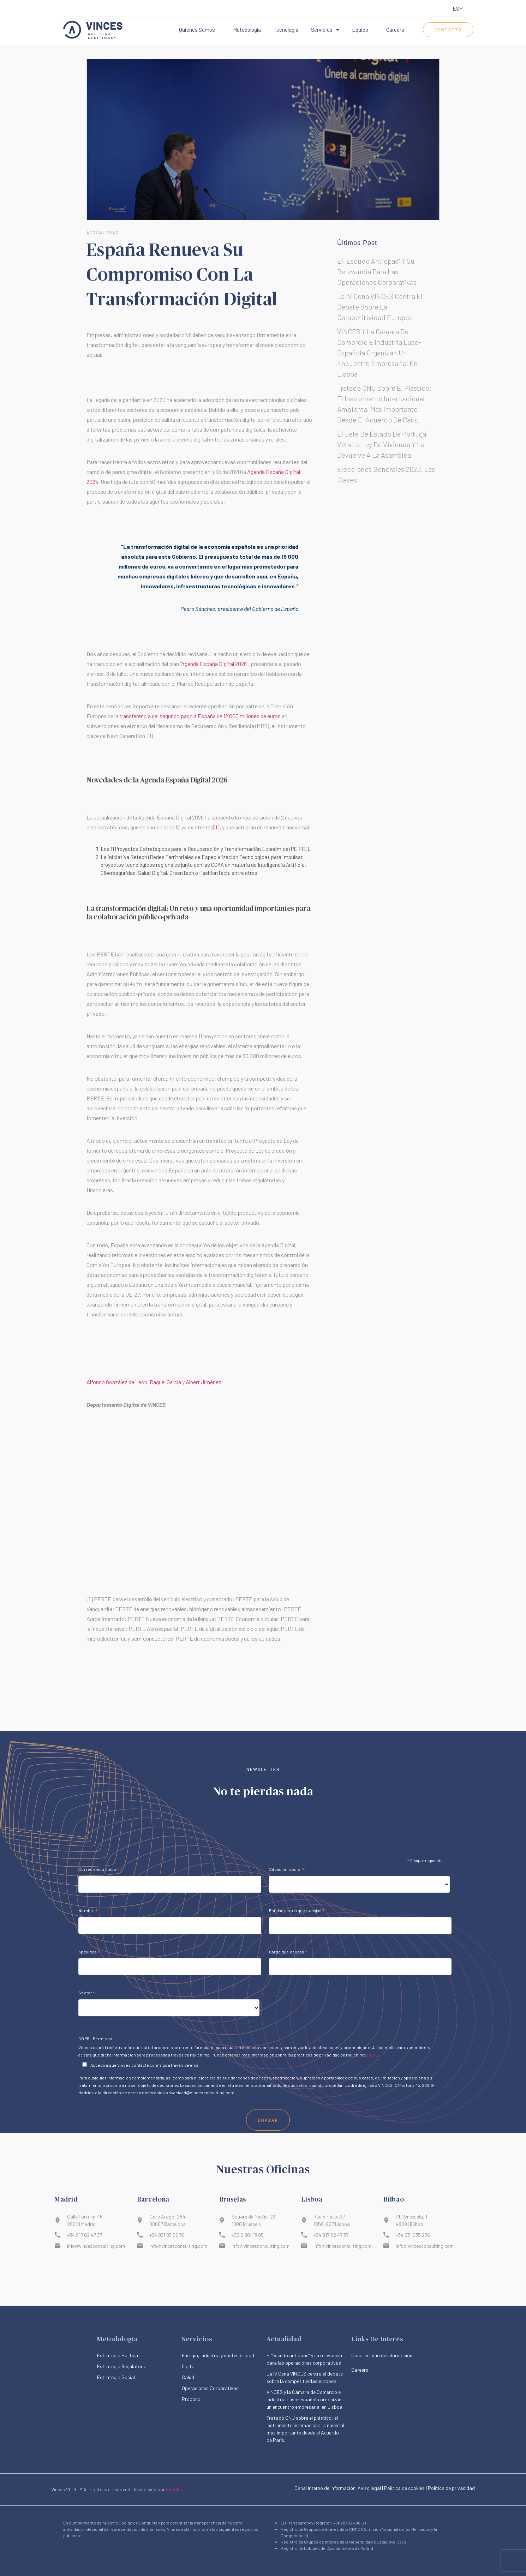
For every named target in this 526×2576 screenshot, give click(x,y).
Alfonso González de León (116, 1382)
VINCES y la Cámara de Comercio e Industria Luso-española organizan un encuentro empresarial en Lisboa (379, 352)
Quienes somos (197, 29)
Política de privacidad (451, 2488)
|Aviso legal (369, 2488)
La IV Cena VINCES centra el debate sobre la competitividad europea (380, 307)
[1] (216, 827)
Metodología (247, 29)
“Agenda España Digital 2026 (213, 663)
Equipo (360, 29)
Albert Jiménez (203, 1382)
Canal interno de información (324, 2488)
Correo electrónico (98, 2117)
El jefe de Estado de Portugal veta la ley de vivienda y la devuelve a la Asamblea (382, 444)
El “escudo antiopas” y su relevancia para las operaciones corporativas (377, 271)
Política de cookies (404, 2488)
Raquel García (165, 1382)
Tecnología (286, 29)
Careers (395, 29)
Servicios (325, 30)
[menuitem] (457, 9)
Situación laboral (287, 2117)
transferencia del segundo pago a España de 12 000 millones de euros (200, 716)
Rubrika (174, 2489)
